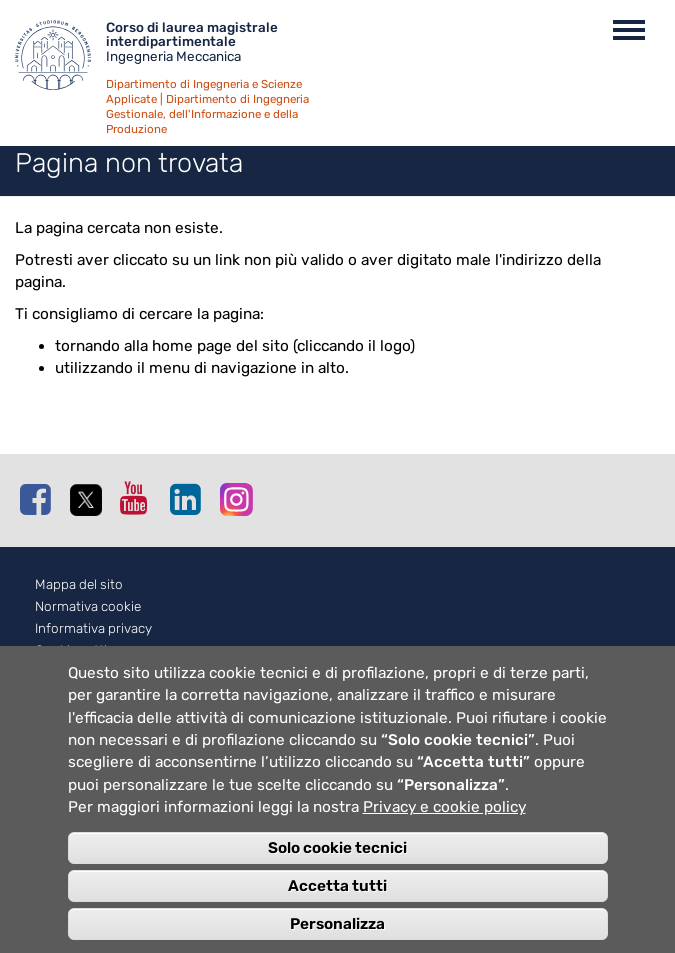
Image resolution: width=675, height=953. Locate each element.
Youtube (140, 498)
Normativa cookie (88, 606)
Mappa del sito (79, 584)
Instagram (240, 498)
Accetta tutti (337, 903)
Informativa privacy (93, 628)
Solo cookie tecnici (337, 865)
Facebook (40, 499)
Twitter (90, 500)
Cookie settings (82, 650)
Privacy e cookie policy (444, 825)
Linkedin (190, 499)
